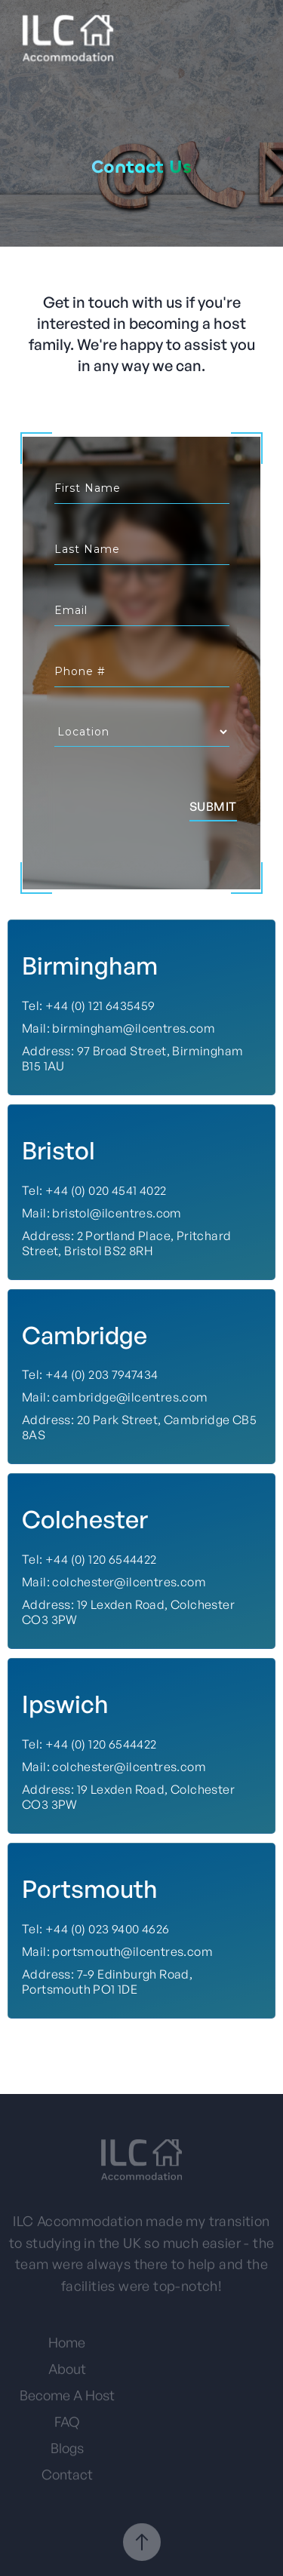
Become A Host (67, 2400)
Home (66, 2347)
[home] (64, 38)
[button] (262, 37)
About (67, 2373)
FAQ (66, 2426)
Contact (67, 2479)
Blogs (67, 2453)
